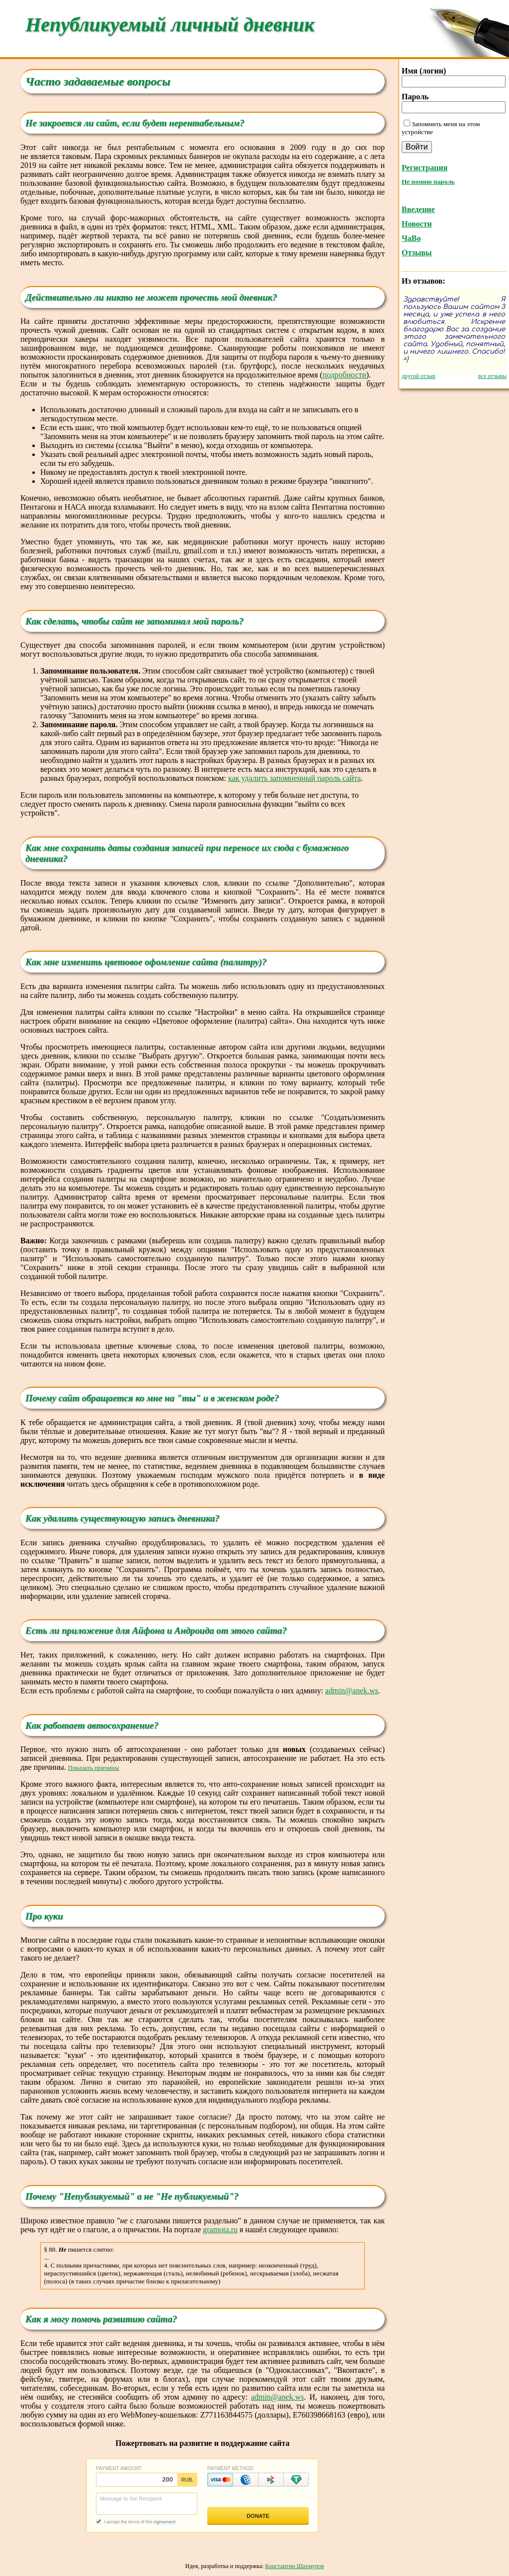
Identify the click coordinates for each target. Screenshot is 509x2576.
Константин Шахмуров (294, 2566)
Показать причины (93, 1767)
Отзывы (417, 252)
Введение (418, 209)
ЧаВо (411, 238)
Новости (417, 224)
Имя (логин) (424, 71)
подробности (344, 375)
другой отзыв (418, 376)
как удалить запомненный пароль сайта (294, 778)
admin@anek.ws (351, 1690)
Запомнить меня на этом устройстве (441, 128)
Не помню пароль (428, 181)
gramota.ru (220, 2229)
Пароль (415, 96)
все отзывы (492, 376)
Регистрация (424, 167)
